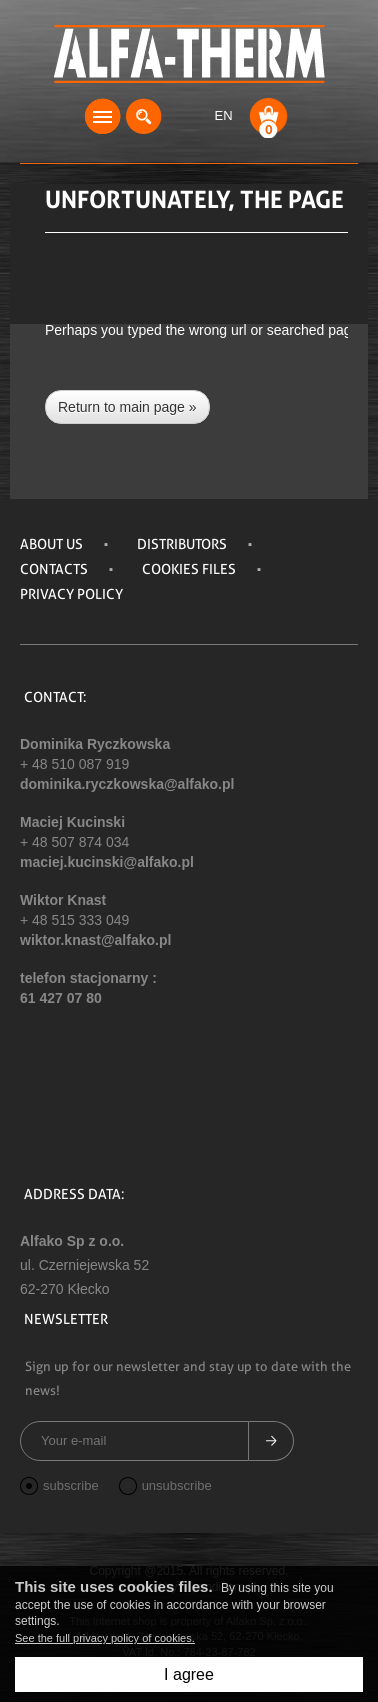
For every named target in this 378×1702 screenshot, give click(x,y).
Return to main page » (127, 407)
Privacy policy (71, 594)
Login (185, 116)
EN (223, 115)
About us (51, 544)
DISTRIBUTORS (182, 544)
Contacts (54, 569)
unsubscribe (165, 1486)
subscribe (59, 1486)
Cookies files (189, 569)
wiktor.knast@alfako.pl (95, 940)
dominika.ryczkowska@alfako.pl (127, 784)
